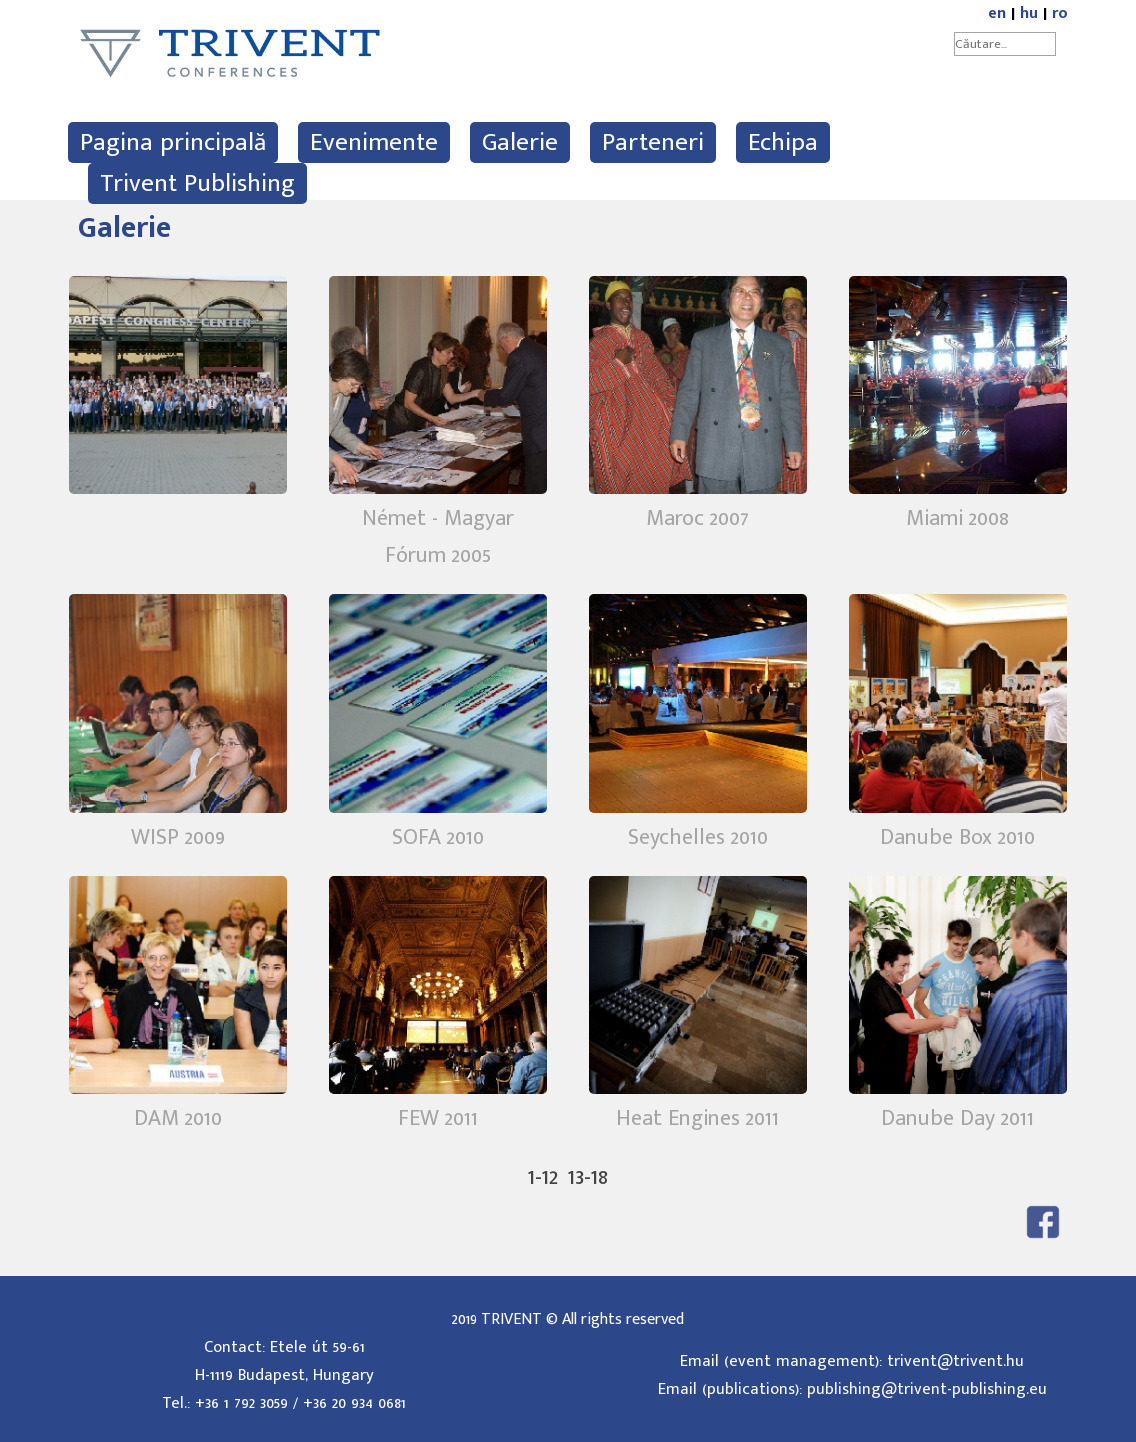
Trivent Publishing (197, 183)
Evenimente (374, 142)
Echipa (783, 142)
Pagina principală (173, 142)
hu (1029, 13)
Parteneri (653, 142)
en (997, 13)
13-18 (588, 1177)
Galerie (520, 142)
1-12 (543, 1177)
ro (1060, 13)
